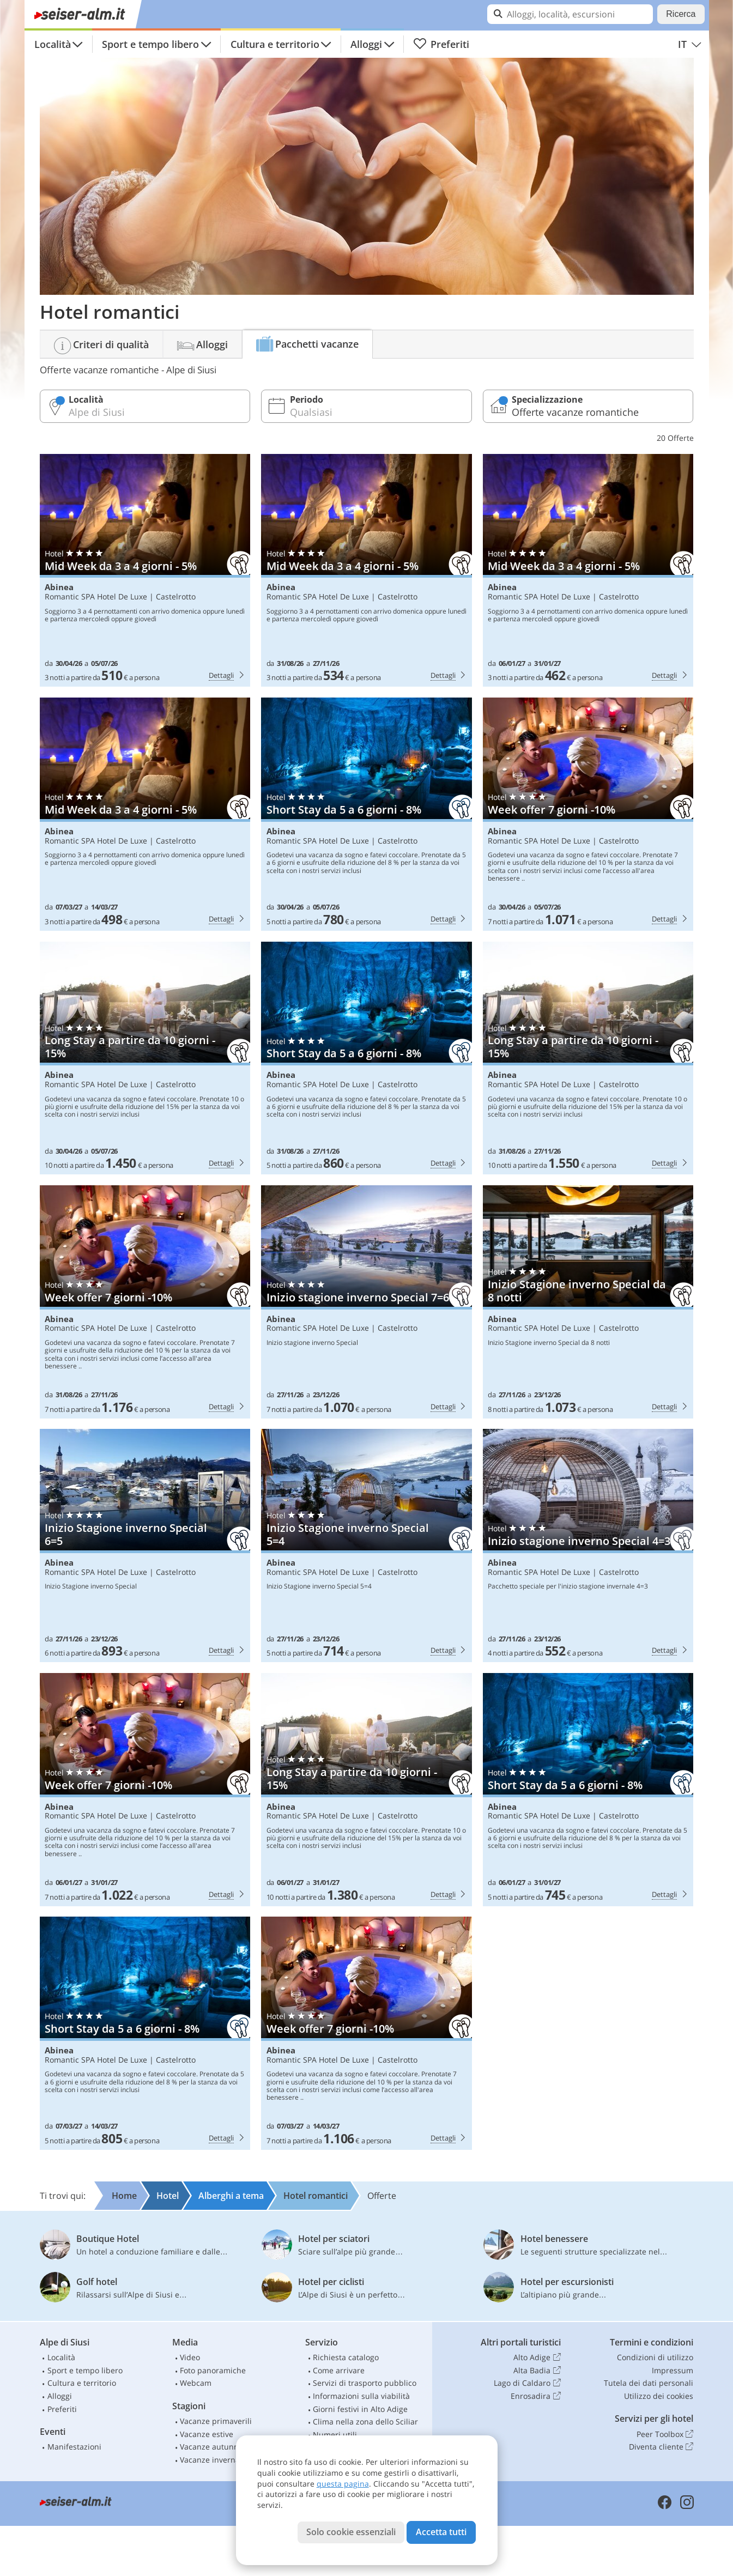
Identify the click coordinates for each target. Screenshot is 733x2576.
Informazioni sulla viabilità (361, 2396)
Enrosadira (535, 2396)
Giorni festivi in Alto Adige (360, 2409)
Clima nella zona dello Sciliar (365, 2421)
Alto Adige (536, 2357)
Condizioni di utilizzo (655, 2357)
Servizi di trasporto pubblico (364, 2383)
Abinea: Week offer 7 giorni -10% (588, 814)
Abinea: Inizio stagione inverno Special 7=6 (366, 1302)
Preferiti (441, 44)
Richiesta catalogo (346, 2357)
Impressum (672, 2370)
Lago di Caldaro (527, 2383)
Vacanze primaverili (216, 2421)
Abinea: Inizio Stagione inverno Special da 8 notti (588, 1302)
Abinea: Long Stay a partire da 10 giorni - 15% (145, 1058)
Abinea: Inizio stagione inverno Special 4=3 (588, 1545)
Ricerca (680, 14)
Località (52, 44)
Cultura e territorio (275, 44)
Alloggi (366, 44)
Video (190, 2357)
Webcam (195, 2383)
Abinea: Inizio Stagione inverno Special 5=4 (366, 1545)
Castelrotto (176, 596)
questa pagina (343, 2483)
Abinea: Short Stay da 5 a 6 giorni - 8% (366, 814)
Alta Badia (536, 2370)
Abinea (59, 587)
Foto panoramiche (213, 2370)
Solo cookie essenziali (351, 2532)
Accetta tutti (441, 2532)
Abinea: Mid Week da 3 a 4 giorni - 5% (145, 570)
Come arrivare (339, 2370)
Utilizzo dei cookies (658, 2396)
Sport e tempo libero (150, 44)
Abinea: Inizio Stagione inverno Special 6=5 (145, 1545)
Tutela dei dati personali (648, 2383)
